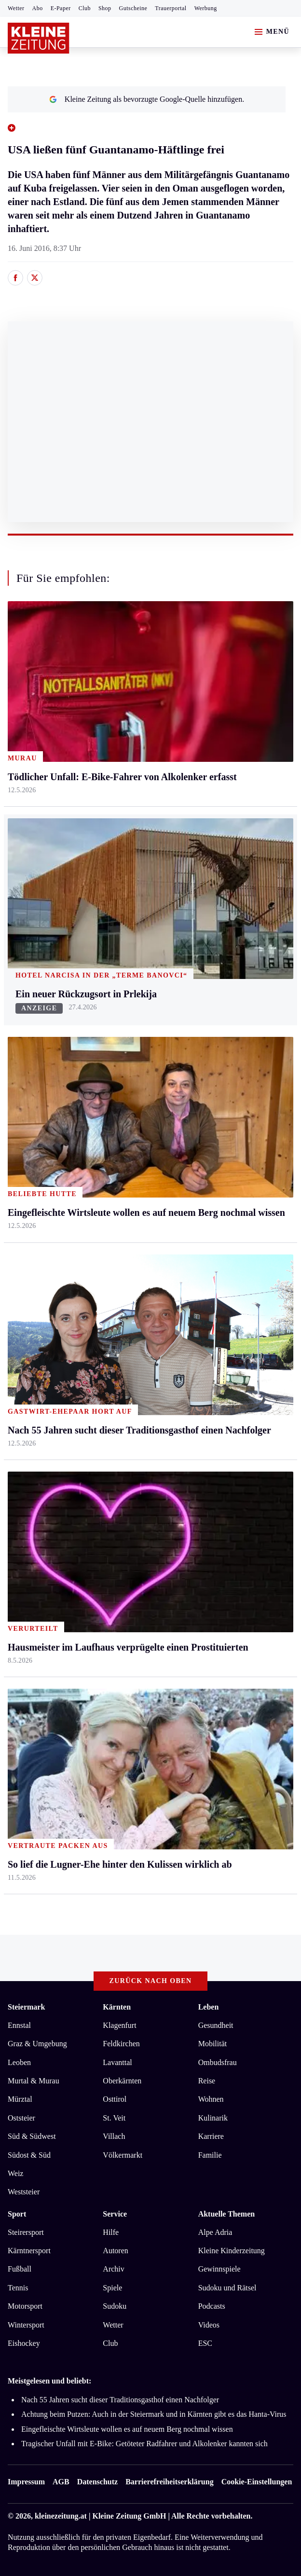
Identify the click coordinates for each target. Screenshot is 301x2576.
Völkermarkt (122, 2155)
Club (85, 8)
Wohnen (211, 2099)
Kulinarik (213, 2118)
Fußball (19, 2269)
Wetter (16, 8)
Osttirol (114, 2099)
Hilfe (111, 2232)
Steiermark (26, 2007)
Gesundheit (215, 2025)
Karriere (211, 2136)
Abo (37, 8)
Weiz (15, 2173)
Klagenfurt (119, 2025)
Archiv (113, 2269)
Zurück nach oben (150, 1980)
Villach (114, 2136)
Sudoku (114, 2306)
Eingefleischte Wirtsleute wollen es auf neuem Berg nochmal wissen (127, 2429)
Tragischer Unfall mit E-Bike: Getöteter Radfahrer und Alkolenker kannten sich (144, 2443)
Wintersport (26, 2325)
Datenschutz (97, 2482)
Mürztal (20, 2099)
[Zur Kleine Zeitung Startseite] (38, 38)
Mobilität (212, 2043)
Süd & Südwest (32, 2136)
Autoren (115, 2250)
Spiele (112, 2288)
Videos (208, 2325)
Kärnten (117, 2007)
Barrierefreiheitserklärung (169, 2482)
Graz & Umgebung (37, 2043)
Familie (210, 2155)
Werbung (205, 8)
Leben (208, 2007)
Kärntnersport (29, 2250)
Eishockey (24, 2343)
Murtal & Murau (33, 2081)
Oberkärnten (122, 2081)
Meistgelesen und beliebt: (49, 2381)
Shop (104, 8)
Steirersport (26, 2232)
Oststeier (21, 2118)
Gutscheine (133, 8)
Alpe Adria (215, 2232)
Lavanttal (117, 2062)
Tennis (18, 2288)
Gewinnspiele (219, 2269)
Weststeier (24, 2192)
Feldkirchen (121, 2043)
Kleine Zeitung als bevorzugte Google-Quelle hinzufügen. (146, 99)
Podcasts (211, 2306)
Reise (207, 2081)
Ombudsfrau (217, 2062)
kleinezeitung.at (61, 2516)
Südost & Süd (29, 2155)
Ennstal (19, 2025)
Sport (17, 2214)
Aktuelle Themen (226, 2214)
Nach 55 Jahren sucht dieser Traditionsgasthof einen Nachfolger (120, 2400)
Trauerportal (170, 8)
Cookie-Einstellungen (256, 2482)
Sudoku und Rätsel (227, 2288)
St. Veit (114, 2118)
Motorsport (25, 2306)
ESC (205, 2343)
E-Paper (61, 8)
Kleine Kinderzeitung (231, 2250)
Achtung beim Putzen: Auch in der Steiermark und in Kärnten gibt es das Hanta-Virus (154, 2414)
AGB (61, 2482)
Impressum (26, 2482)
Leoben (19, 2062)
